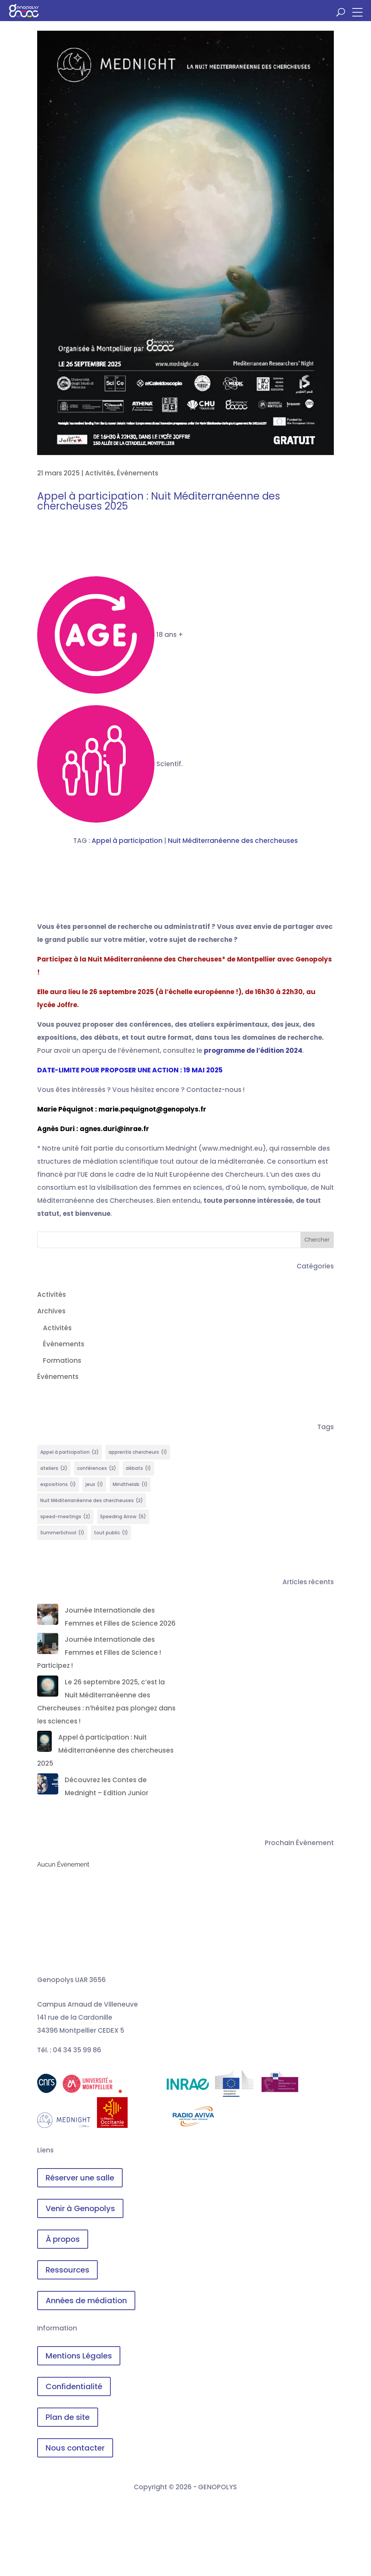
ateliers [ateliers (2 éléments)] (53, 1468)
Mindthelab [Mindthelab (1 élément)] (130, 1484)
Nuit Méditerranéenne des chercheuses (233, 840)
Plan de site (68, 2417)
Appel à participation (127, 840)
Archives (51, 1311)
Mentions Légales (79, 2355)
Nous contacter (75, 2447)
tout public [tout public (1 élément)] (111, 1532)
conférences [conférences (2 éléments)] (96, 1468)
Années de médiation (86, 2300)
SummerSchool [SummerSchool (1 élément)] (62, 1532)
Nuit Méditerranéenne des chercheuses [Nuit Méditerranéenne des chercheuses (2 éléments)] (91, 1500)
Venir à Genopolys (80, 2208)
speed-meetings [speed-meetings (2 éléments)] (65, 1516)
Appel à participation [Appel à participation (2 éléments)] (69, 1452)
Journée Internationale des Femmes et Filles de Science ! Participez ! (99, 1652)
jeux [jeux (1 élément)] (94, 1484)
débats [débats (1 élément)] (138, 1468)
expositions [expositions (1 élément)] (58, 1484)
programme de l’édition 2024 (253, 1050)
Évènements (137, 473)
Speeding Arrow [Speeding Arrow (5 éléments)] (123, 1516)
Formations (62, 1360)
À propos (63, 2239)
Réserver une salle (80, 2177)
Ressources (67, 2269)
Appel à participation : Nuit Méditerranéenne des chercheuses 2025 (105, 1750)
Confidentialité (74, 2386)
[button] (359, 11)
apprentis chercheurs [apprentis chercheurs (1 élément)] (137, 1452)
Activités (99, 473)
